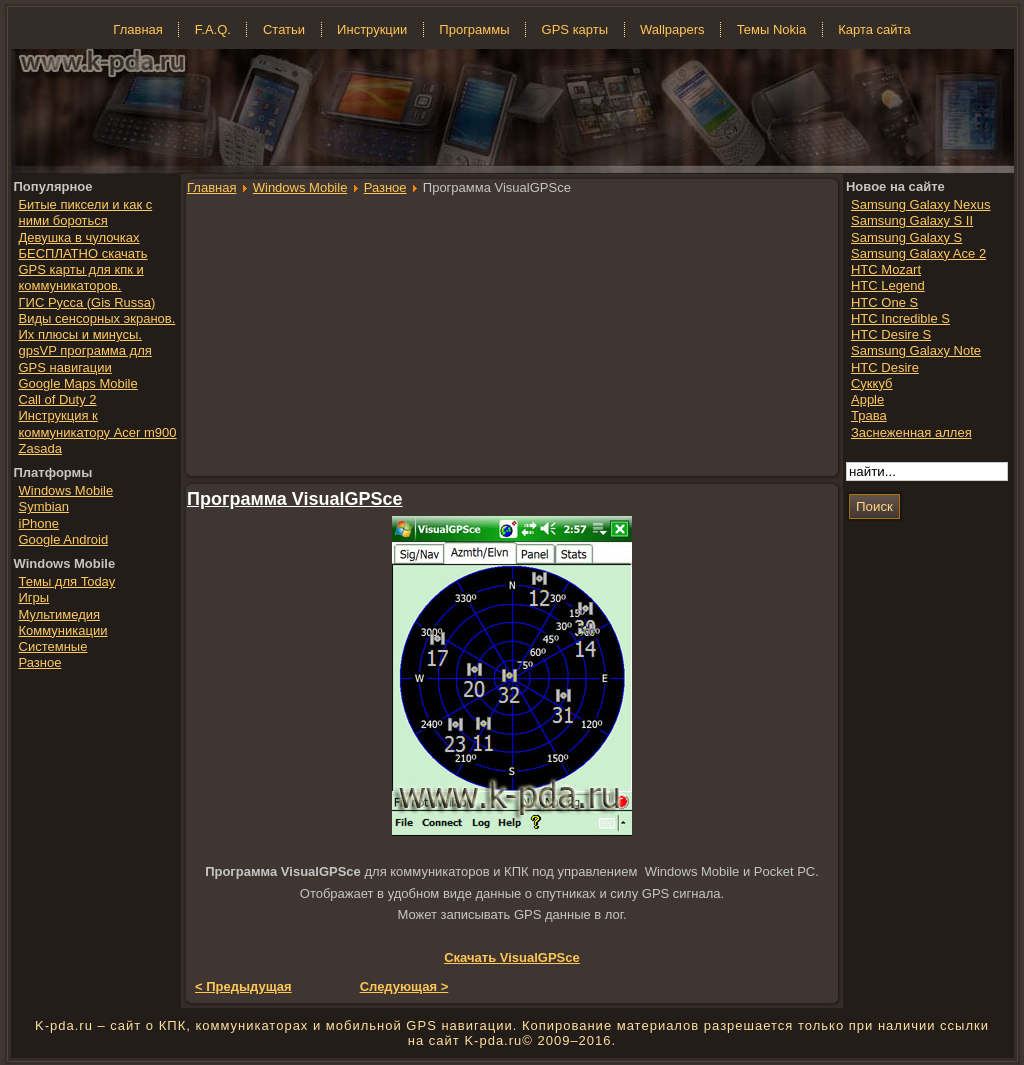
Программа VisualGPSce (295, 499)
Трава (869, 415)
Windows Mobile (300, 187)
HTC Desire (885, 367)
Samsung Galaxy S (906, 237)
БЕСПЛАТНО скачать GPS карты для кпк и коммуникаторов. (83, 270)
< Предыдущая (243, 986)
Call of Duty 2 (58, 399)
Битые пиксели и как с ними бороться (86, 212)
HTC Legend (888, 285)
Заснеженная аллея (911, 432)
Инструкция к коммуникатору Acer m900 (98, 423)
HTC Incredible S (900, 318)
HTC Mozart (886, 269)
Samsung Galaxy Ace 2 (918, 253)
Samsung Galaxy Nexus (920, 204)
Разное (385, 187)
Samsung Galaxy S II (912, 220)
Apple (867, 399)
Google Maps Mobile (78, 383)
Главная (211, 187)
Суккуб (872, 383)
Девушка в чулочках (79, 237)
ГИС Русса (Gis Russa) (87, 302)
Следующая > (404, 986)
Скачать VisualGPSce (512, 957)
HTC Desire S (891, 334)
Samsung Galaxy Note (916, 350)
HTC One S (884, 302)
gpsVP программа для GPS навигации (85, 358)
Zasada (40, 448)
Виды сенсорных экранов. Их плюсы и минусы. (97, 326)
